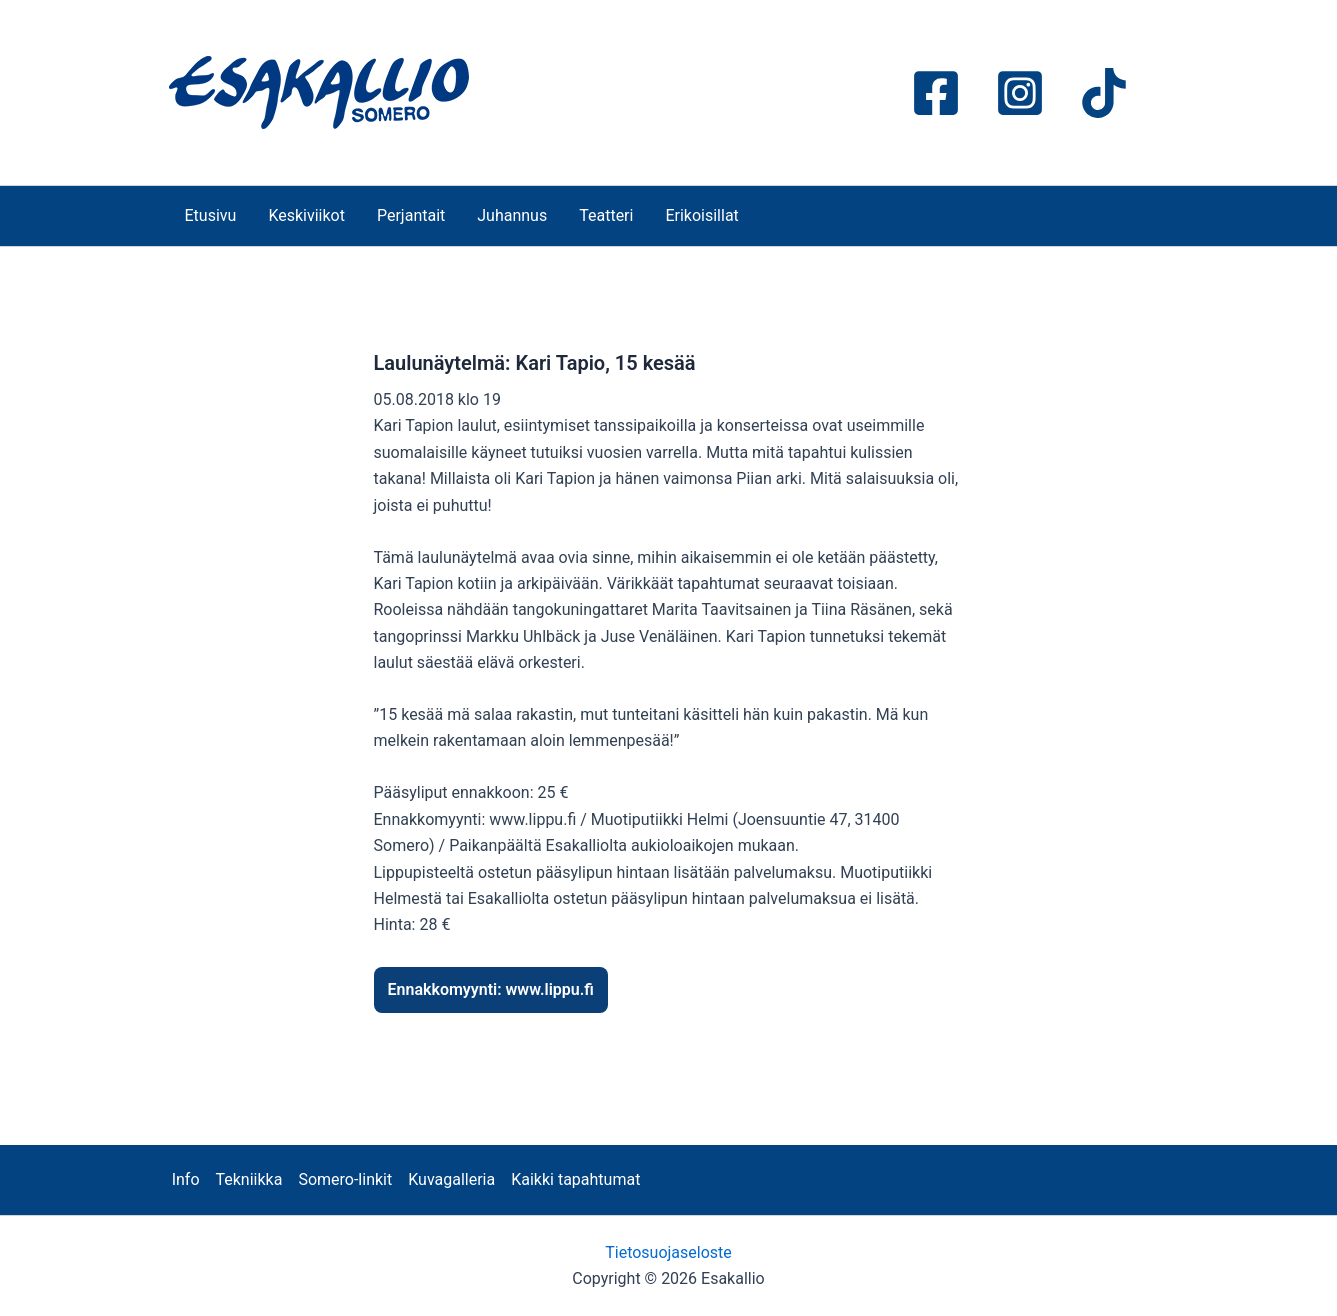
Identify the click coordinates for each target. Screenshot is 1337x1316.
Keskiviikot (306, 215)
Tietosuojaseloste (668, 1252)
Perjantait (411, 215)
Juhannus (512, 215)
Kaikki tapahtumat (575, 1179)
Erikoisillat (701, 215)
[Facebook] (936, 93)
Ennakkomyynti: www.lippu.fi (491, 989)
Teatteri (606, 215)
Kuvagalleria (451, 1179)
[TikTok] (1104, 93)
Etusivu (211, 215)
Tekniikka (249, 1179)
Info (186, 1179)
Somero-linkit (345, 1179)
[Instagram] (1020, 93)
